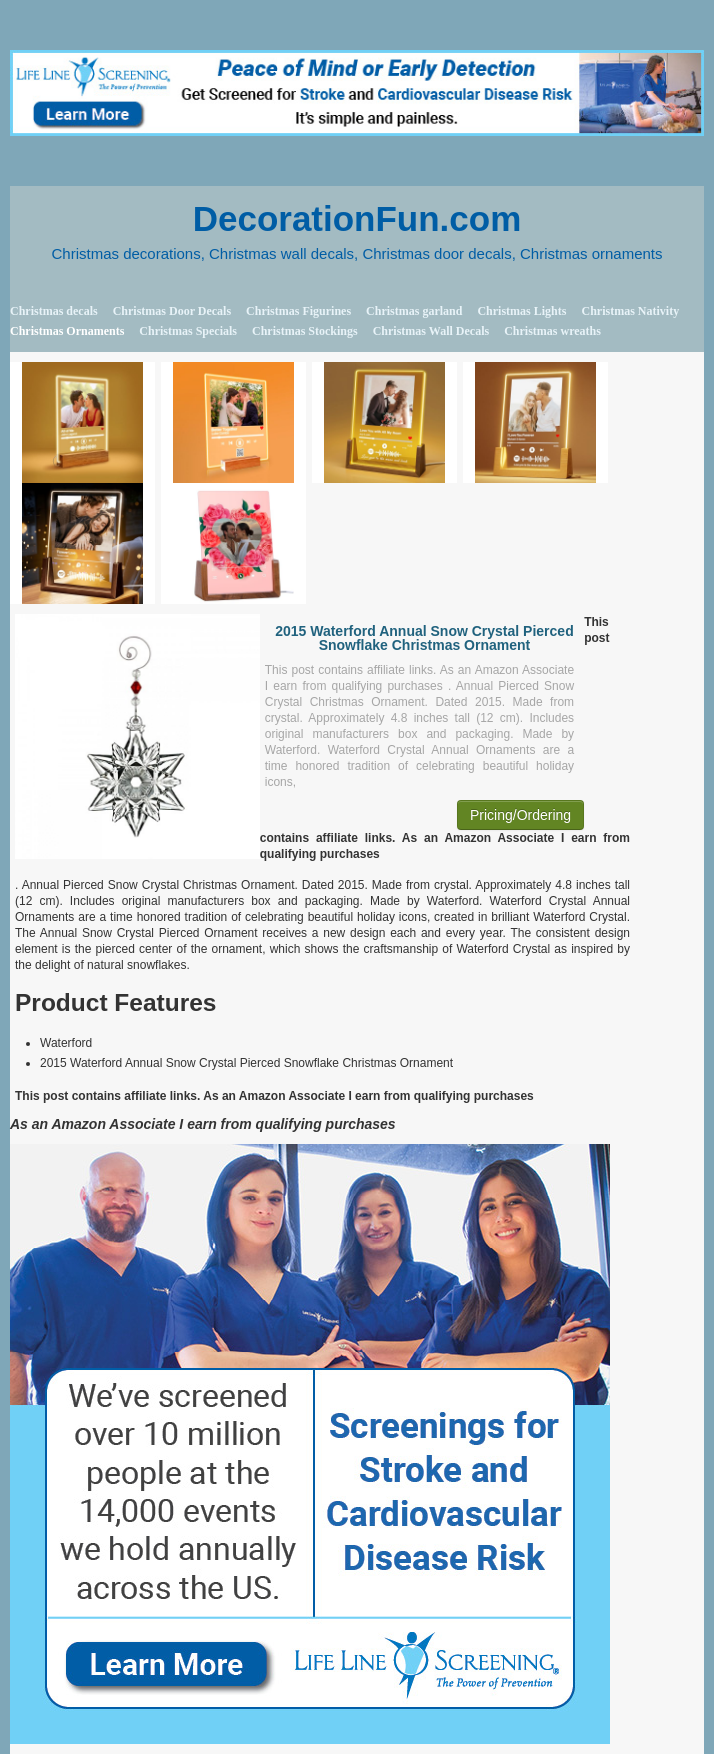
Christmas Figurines (298, 311)
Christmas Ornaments (67, 331)
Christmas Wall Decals (431, 331)
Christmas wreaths (552, 331)
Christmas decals (54, 311)
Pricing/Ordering (520, 815)
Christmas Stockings (305, 331)
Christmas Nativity (630, 311)
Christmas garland (414, 311)
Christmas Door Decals (172, 311)
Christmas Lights (521, 311)
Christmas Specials (188, 331)
